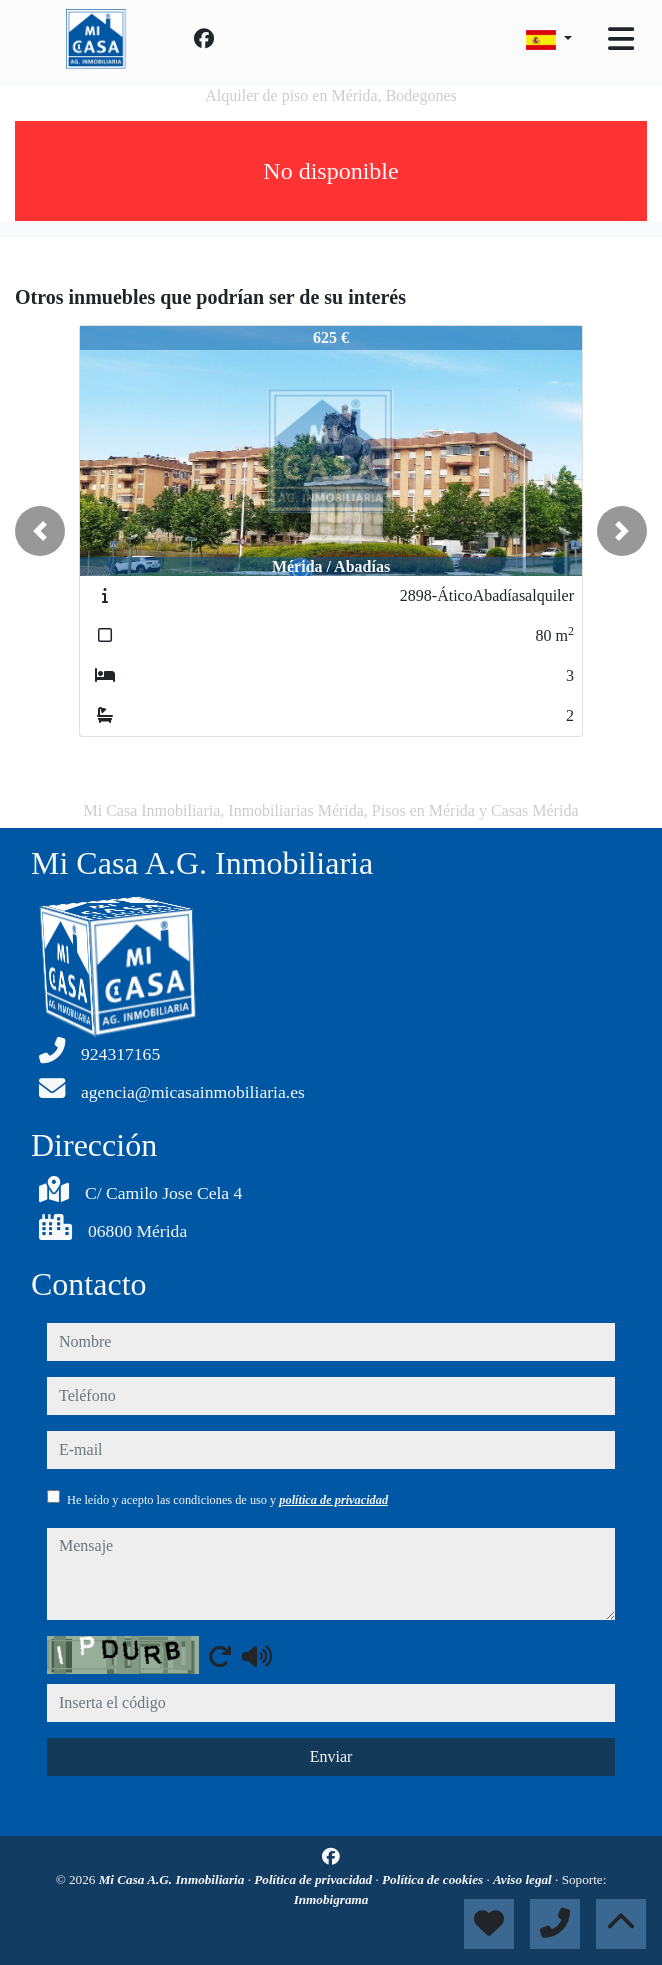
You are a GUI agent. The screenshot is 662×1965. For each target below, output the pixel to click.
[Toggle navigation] (621, 39)
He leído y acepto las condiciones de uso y (227, 1500)
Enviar (331, 1756)
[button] (40, 531)
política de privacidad (333, 1500)
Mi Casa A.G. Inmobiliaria (173, 1879)
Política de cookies (434, 1879)
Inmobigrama (331, 1899)
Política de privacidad (314, 1879)
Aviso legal (524, 1879)
